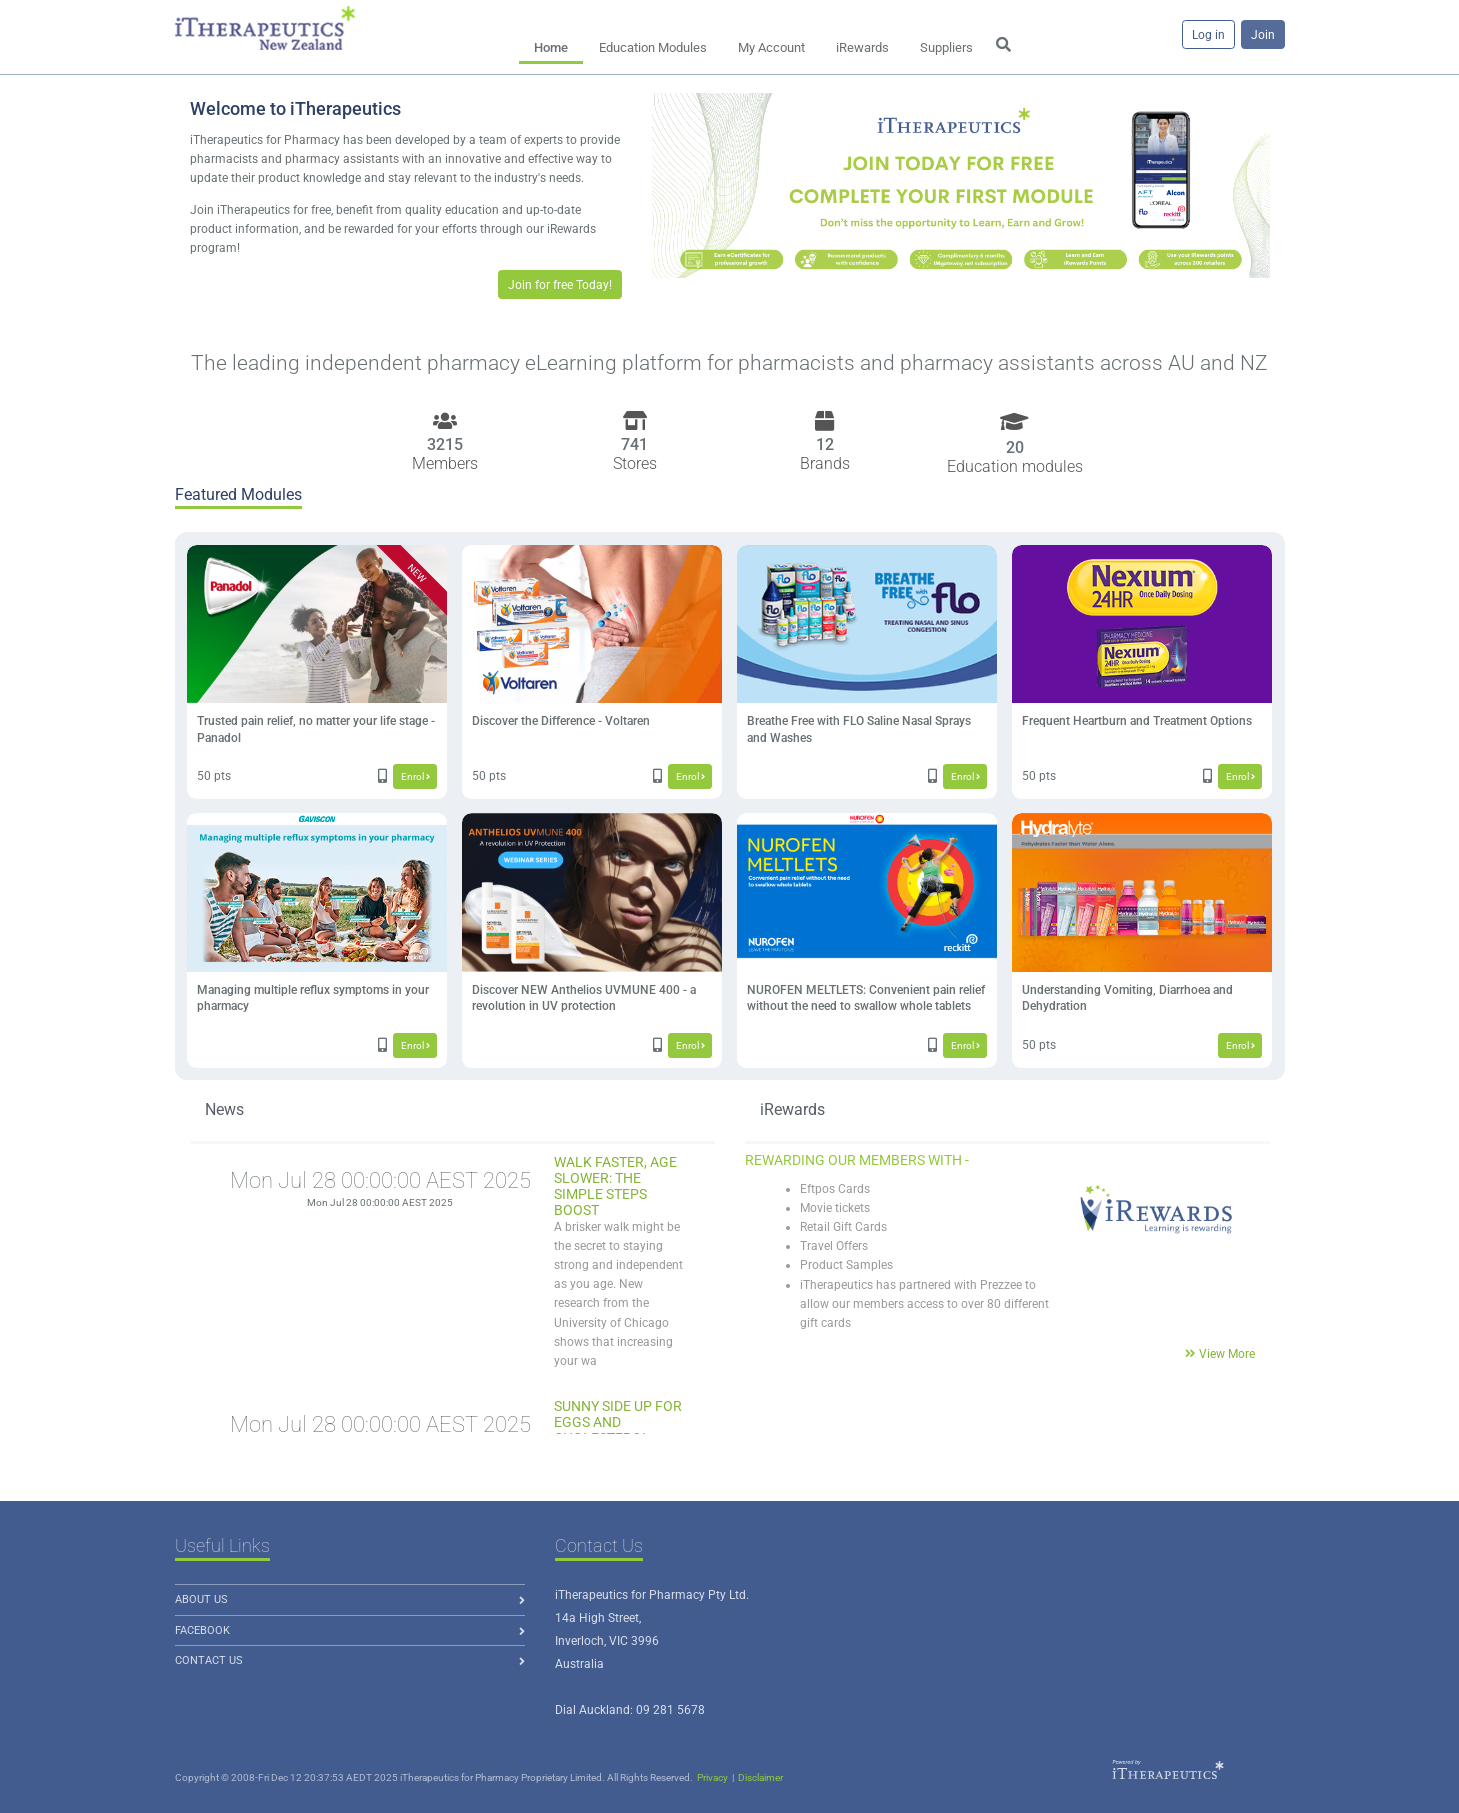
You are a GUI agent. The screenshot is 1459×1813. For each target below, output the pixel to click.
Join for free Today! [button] (560, 285)
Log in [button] (1208, 35)
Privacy (712, 1777)
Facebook (202, 1630)
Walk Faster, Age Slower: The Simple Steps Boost (615, 1186)
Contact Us (209, 1660)
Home (551, 47)
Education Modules (653, 47)
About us (201, 1599)
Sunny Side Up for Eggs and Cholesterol (618, 1422)
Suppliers (946, 47)
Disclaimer (760, 1777)
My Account (771, 47)
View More (1227, 1354)
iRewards (862, 47)
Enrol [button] (415, 776)
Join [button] (1263, 35)
